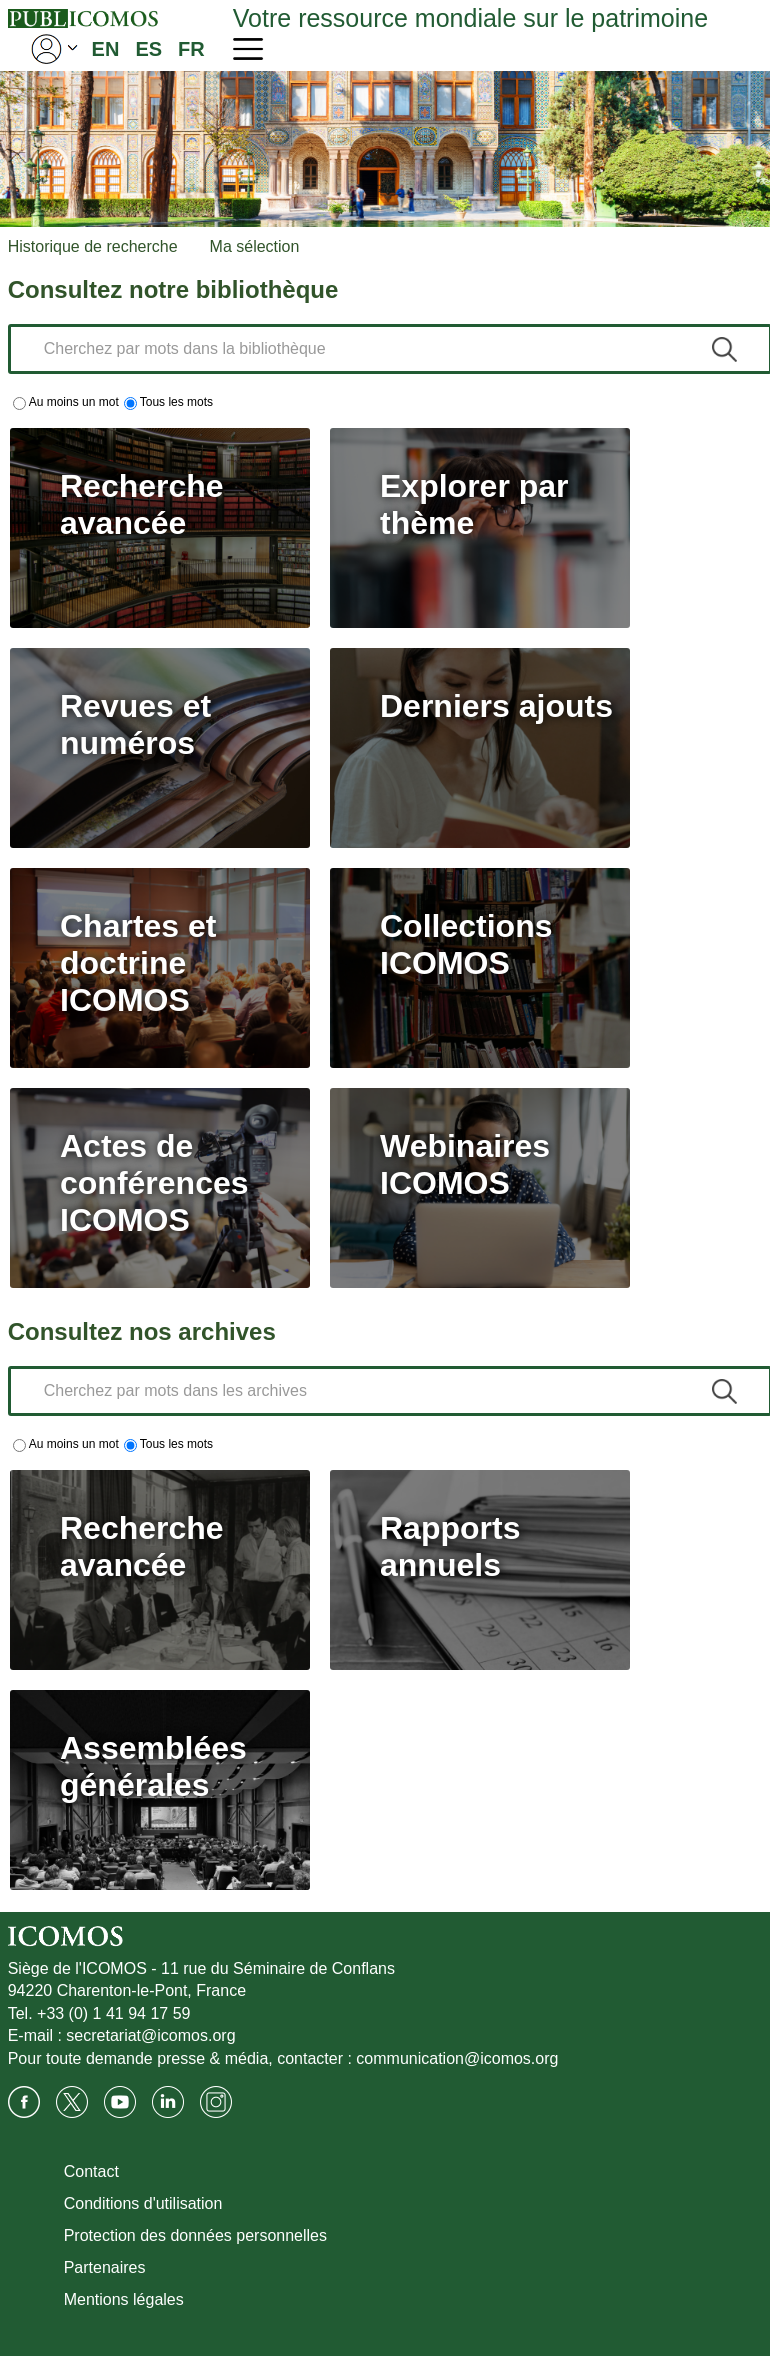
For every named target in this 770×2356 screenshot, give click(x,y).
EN (106, 49)
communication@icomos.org (457, 2058)
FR (191, 49)
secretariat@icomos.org (150, 2035)
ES (148, 49)
